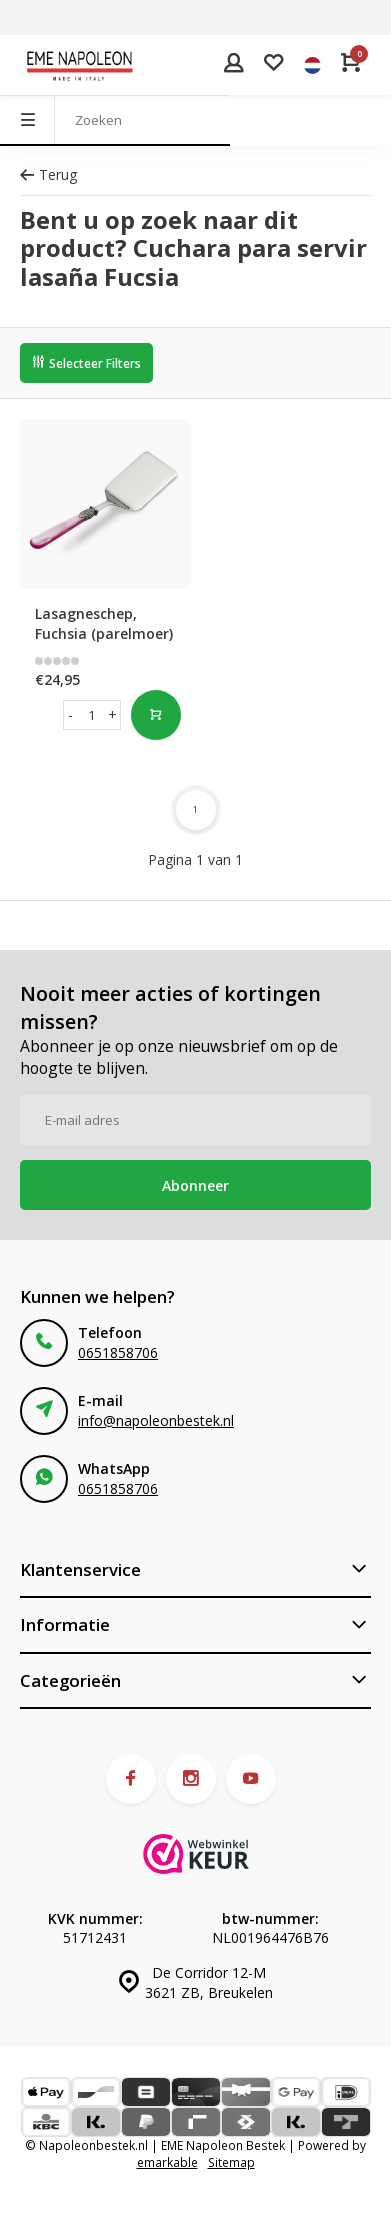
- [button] (70, 714)
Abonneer (195, 1185)
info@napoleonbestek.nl (156, 1420)
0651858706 (118, 1352)
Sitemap (231, 2162)
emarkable (167, 2162)
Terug (48, 174)
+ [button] (112, 714)
